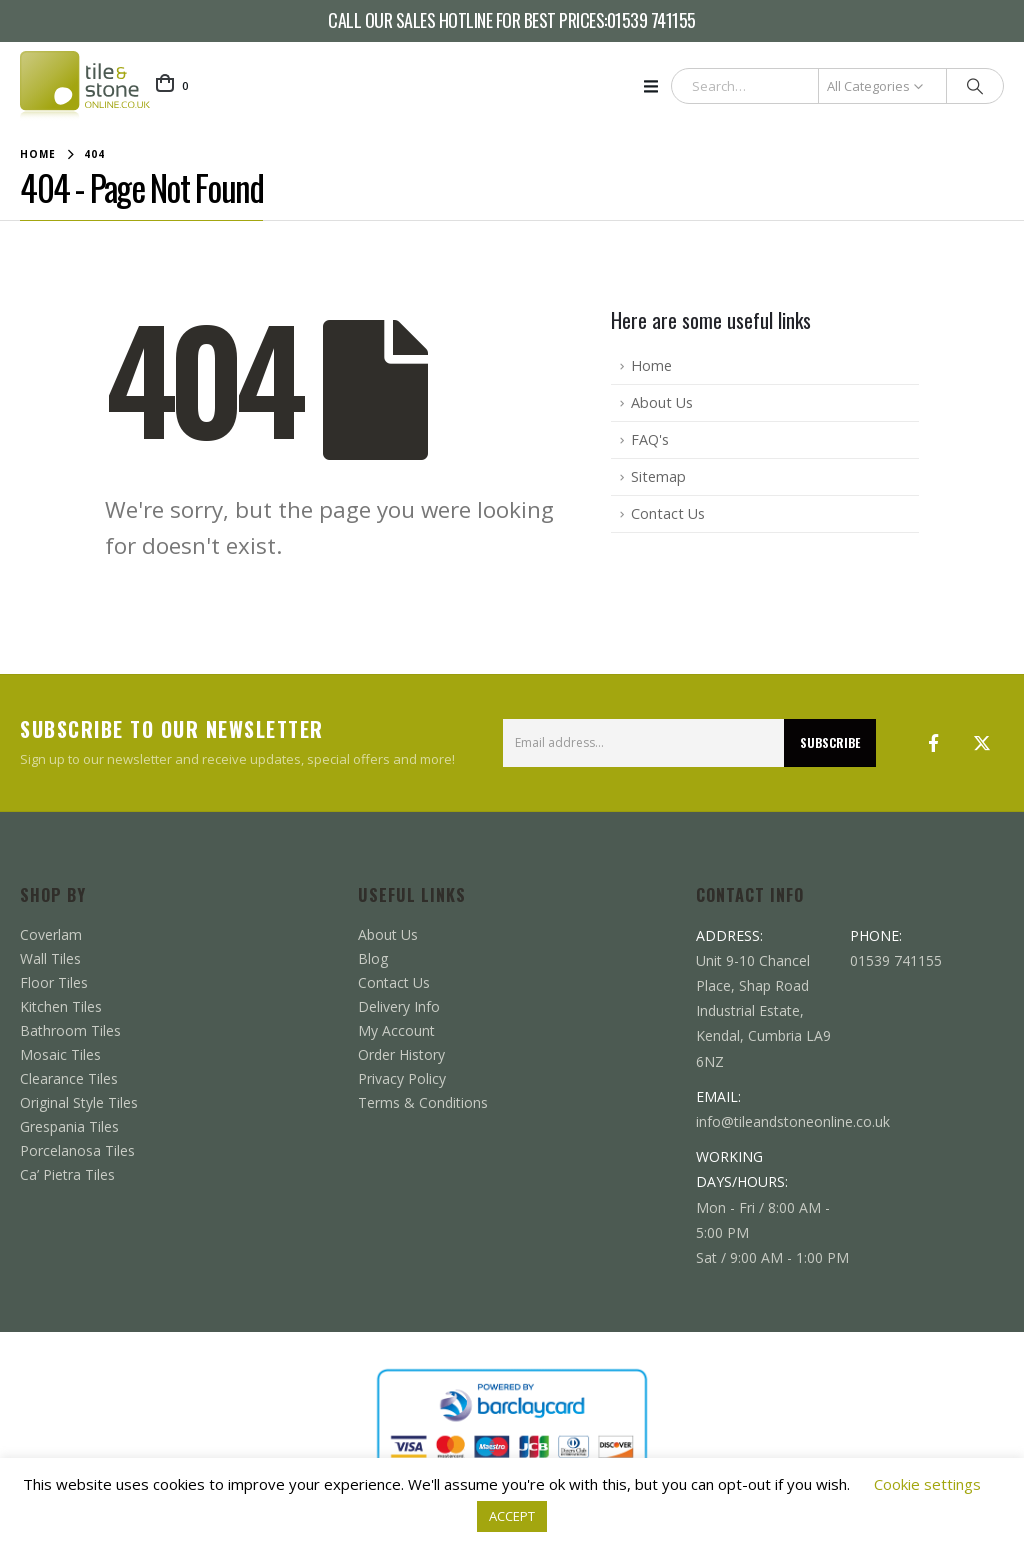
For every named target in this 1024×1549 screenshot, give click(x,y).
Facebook (934, 743)
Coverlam (51, 934)
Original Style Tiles (79, 1102)
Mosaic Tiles (60, 1054)
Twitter (982, 743)
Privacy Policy (402, 1078)
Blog (373, 958)
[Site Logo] (85, 86)
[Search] (975, 86)
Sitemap (658, 476)
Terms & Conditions (423, 1102)
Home (651, 365)
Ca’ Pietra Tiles (67, 1174)
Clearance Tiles (69, 1078)
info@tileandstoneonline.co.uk (793, 1121)
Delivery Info (399, 1006)
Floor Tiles (54, 982)
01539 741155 (651, 21)
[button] (657, 86)
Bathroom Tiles (70, 1030)
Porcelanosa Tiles (77, 1150)
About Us (662, 402)
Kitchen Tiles (61, 1006)
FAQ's (650, 439)
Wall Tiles (50, 958)
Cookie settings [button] (927, 1484)
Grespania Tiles (69, 1126)
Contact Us (668, 513)
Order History (401, 1054)
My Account (396, 1030)
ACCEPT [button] (512, 1516)
